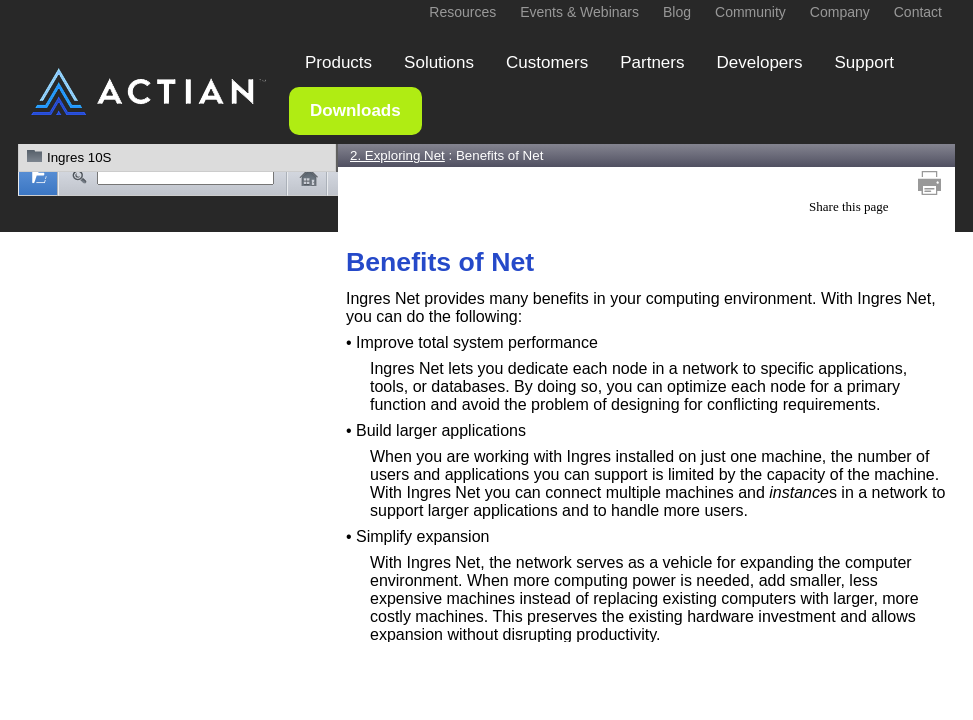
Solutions (439, 62)
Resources (462, 12)
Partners (652, 62)
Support (864, 62)
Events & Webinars (579, 12)
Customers (547, 62)
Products (338, 62)
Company (840, 12)
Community (750, 12)
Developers (759, 62)
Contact (918, 12)
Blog (677, 12)
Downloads (355, 110)
